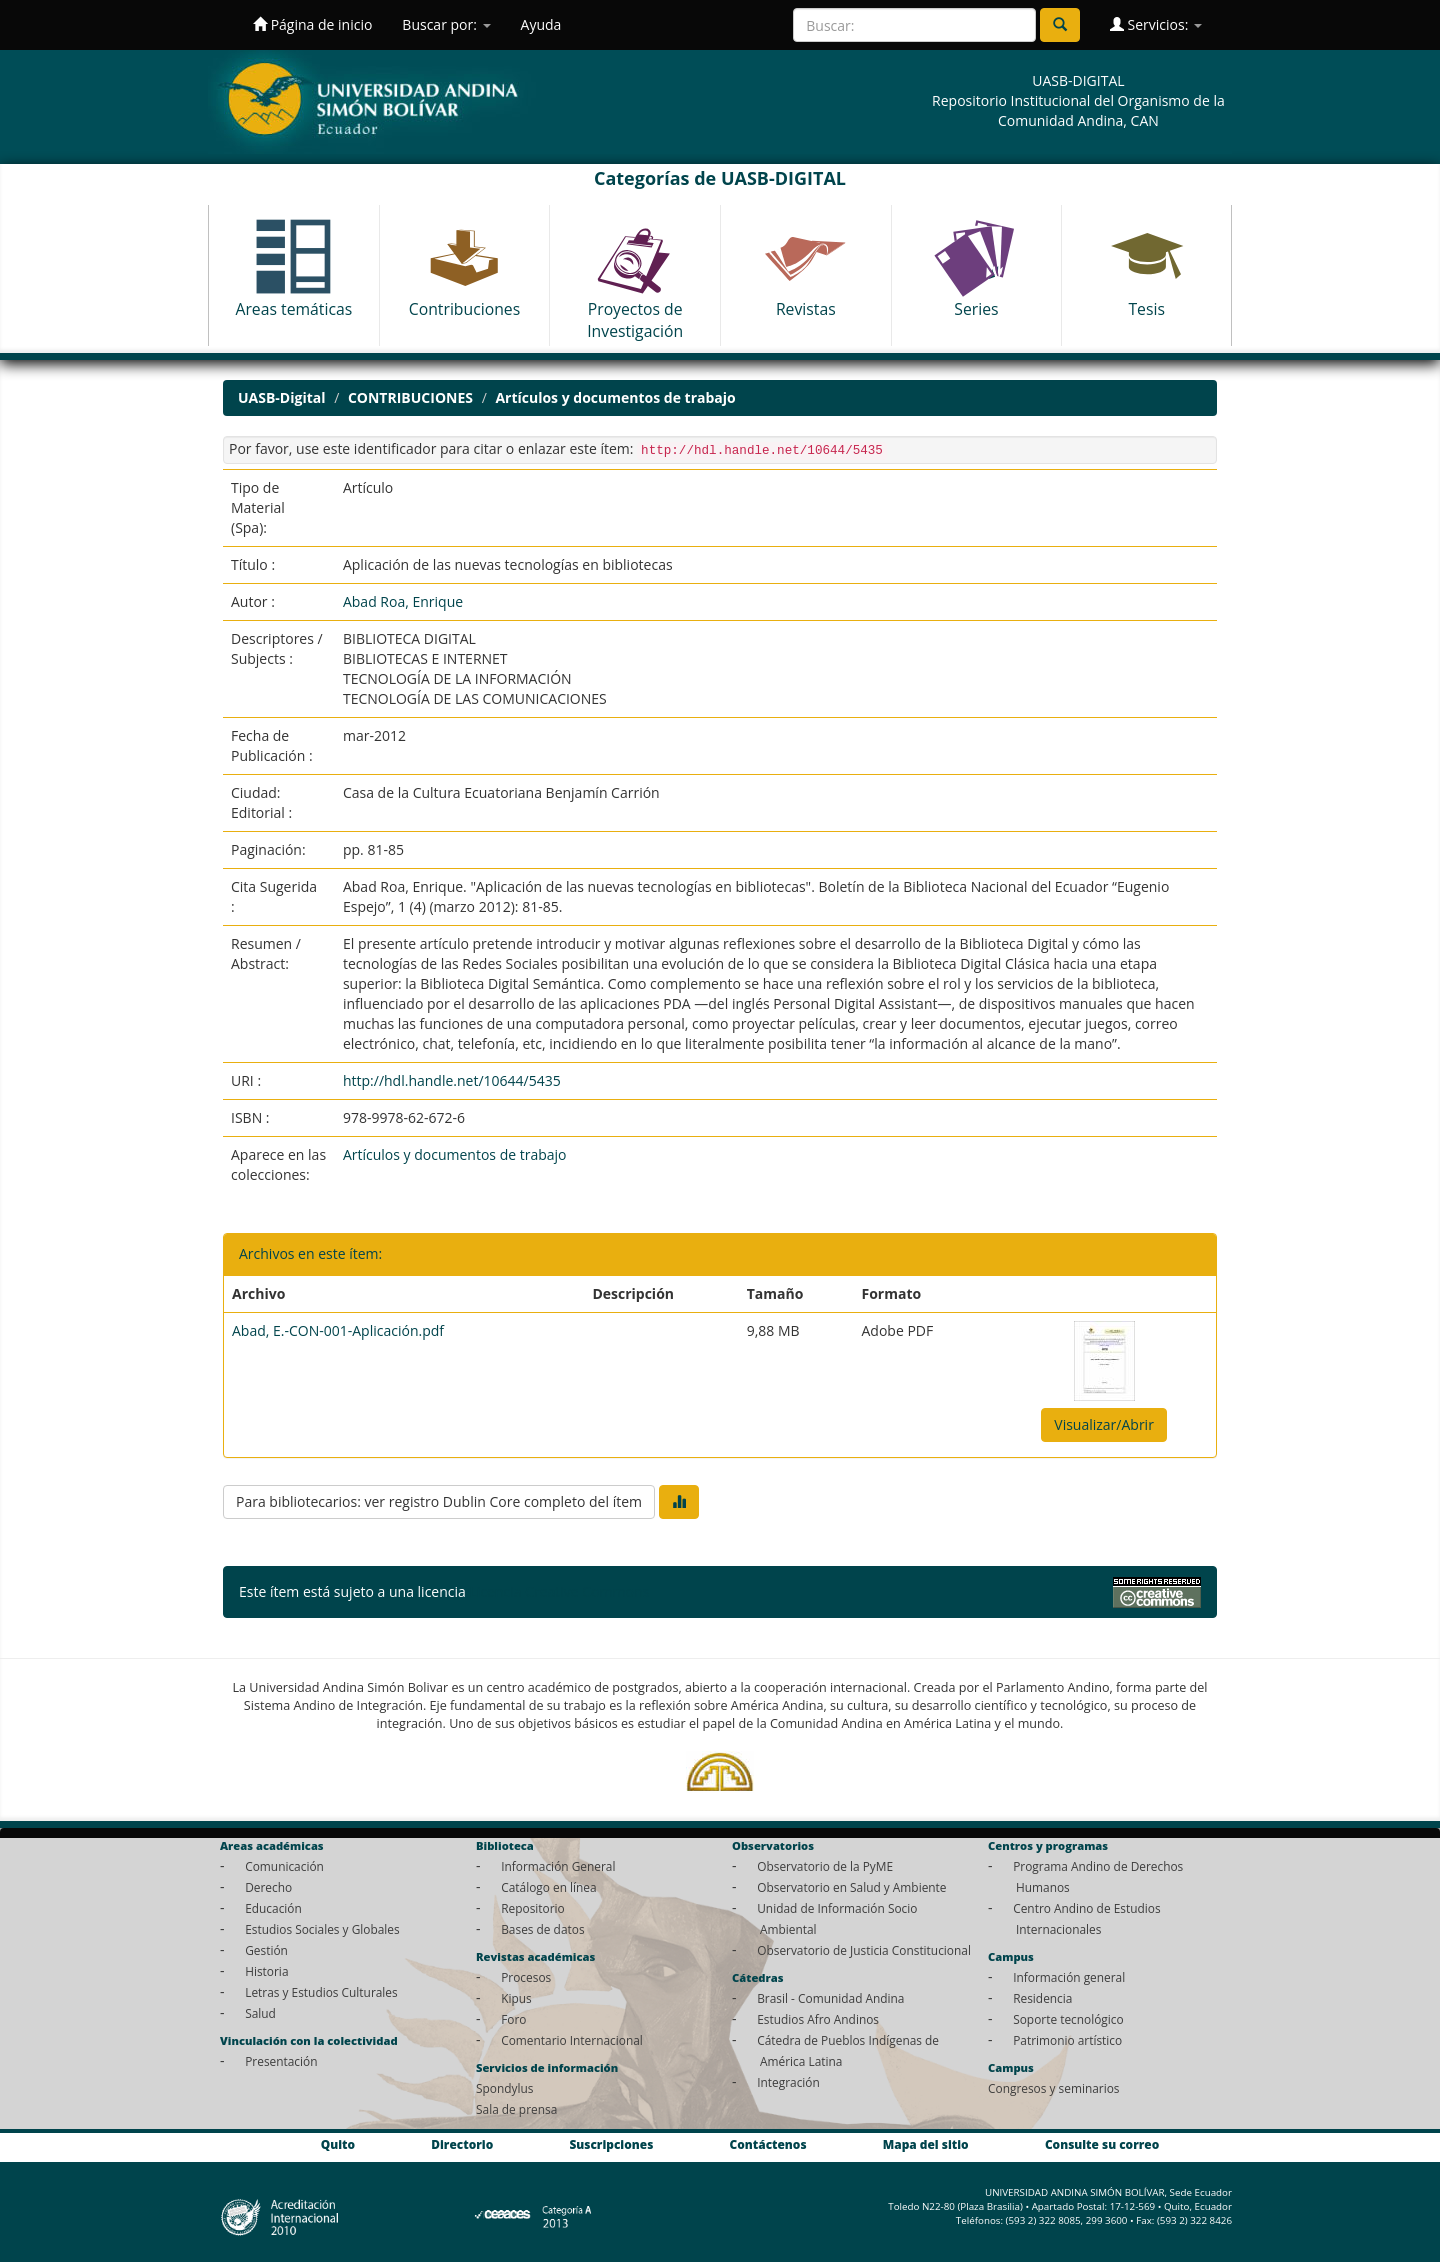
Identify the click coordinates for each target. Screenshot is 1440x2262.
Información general (1069, 1977)
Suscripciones (611, 2144)
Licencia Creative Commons (559, 1591)
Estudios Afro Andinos (818, 2019)
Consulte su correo (1102, 2144)
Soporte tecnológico (1068, 2019)
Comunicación (284, 1866)
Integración (788, 2082)
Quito (338, 2144)
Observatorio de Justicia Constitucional (864, 1950)
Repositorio (533, 1908)
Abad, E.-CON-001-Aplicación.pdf (338, 1330)
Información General (558, 1866)
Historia (266, 1971)
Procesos (526, 1977)
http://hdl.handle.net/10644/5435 (452, 1080)
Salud (260, 2013)
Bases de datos (542, 1929)
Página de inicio (312, 24)
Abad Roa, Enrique (403, 601)
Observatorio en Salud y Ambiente (851, 1887)
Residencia (1042, 1998)
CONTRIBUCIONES (410, 397)
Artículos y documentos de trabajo (615, 397)
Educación (273, 1908)
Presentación (281, 2061)
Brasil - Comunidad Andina (830, 1998)
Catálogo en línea (548, 1887)
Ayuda (541, 24)
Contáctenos (768, 2144)
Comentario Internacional (572, 2040)
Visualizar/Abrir (1104, 1424)
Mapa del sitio (926, 2144)
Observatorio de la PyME (825, 1866)
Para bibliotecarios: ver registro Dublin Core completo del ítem (439, 1501)
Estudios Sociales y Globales (322, 1929)
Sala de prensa (516, 2109)
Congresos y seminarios (1053, 2088)
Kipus (516, 1998)
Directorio (462, 2144)
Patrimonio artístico (1067, 2040)
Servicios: (1156, 24)
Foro (513, 2019)
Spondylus (504, 2088)
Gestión (266, 1950)
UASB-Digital (282, 397)
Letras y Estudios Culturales (321, 1992)
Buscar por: (446, 24)
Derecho (268, 1887)
